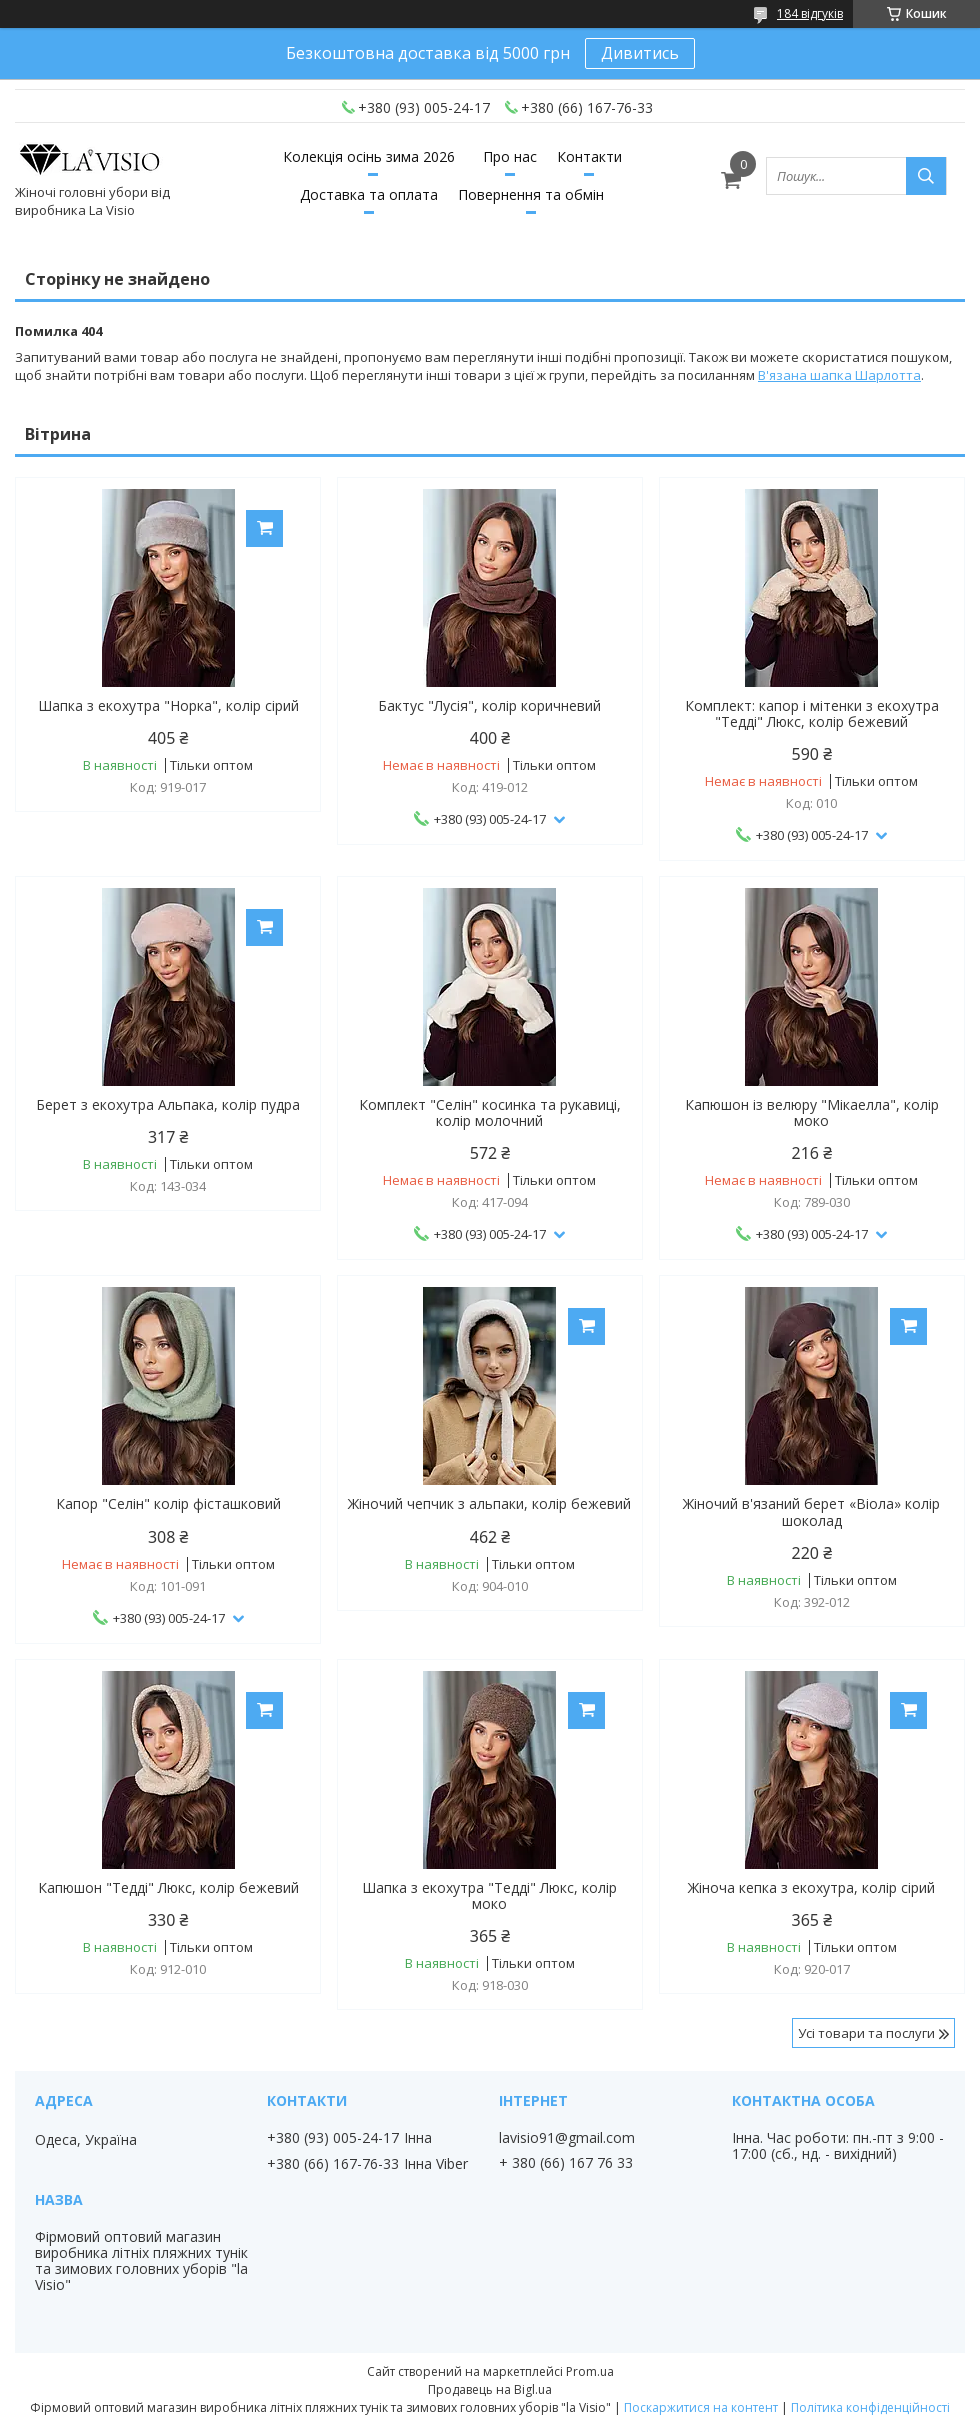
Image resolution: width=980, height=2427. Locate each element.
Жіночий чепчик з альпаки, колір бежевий (489, 1504)
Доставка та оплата (369, 194)
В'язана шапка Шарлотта (839, 375)
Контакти (589, 156)
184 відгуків (810, 13)
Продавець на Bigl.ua (490, 2389)
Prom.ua (590, 2371)
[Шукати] (926, 176)
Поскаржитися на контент (701, 2407)
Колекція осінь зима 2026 (369, 156)
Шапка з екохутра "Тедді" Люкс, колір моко (489, 1896)
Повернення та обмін (531, 194)
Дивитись (640, 53)
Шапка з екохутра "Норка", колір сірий (168, 706)
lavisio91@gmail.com (567, 2138)
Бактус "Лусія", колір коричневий (489, 706)
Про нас (510, 156)
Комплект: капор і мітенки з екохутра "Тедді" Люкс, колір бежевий (812, 714)
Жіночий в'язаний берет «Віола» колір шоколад (811, 1512)
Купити (264, 528)
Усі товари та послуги (866, 2033)
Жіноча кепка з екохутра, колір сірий (811, 1888)
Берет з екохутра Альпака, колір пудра (168, 1105)
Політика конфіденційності (870, 2407)
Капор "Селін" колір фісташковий (168, 1504)
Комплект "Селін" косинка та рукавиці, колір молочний (490, 1113)
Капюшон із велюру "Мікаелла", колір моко (812, 1113)
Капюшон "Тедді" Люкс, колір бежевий (168, 1888)
